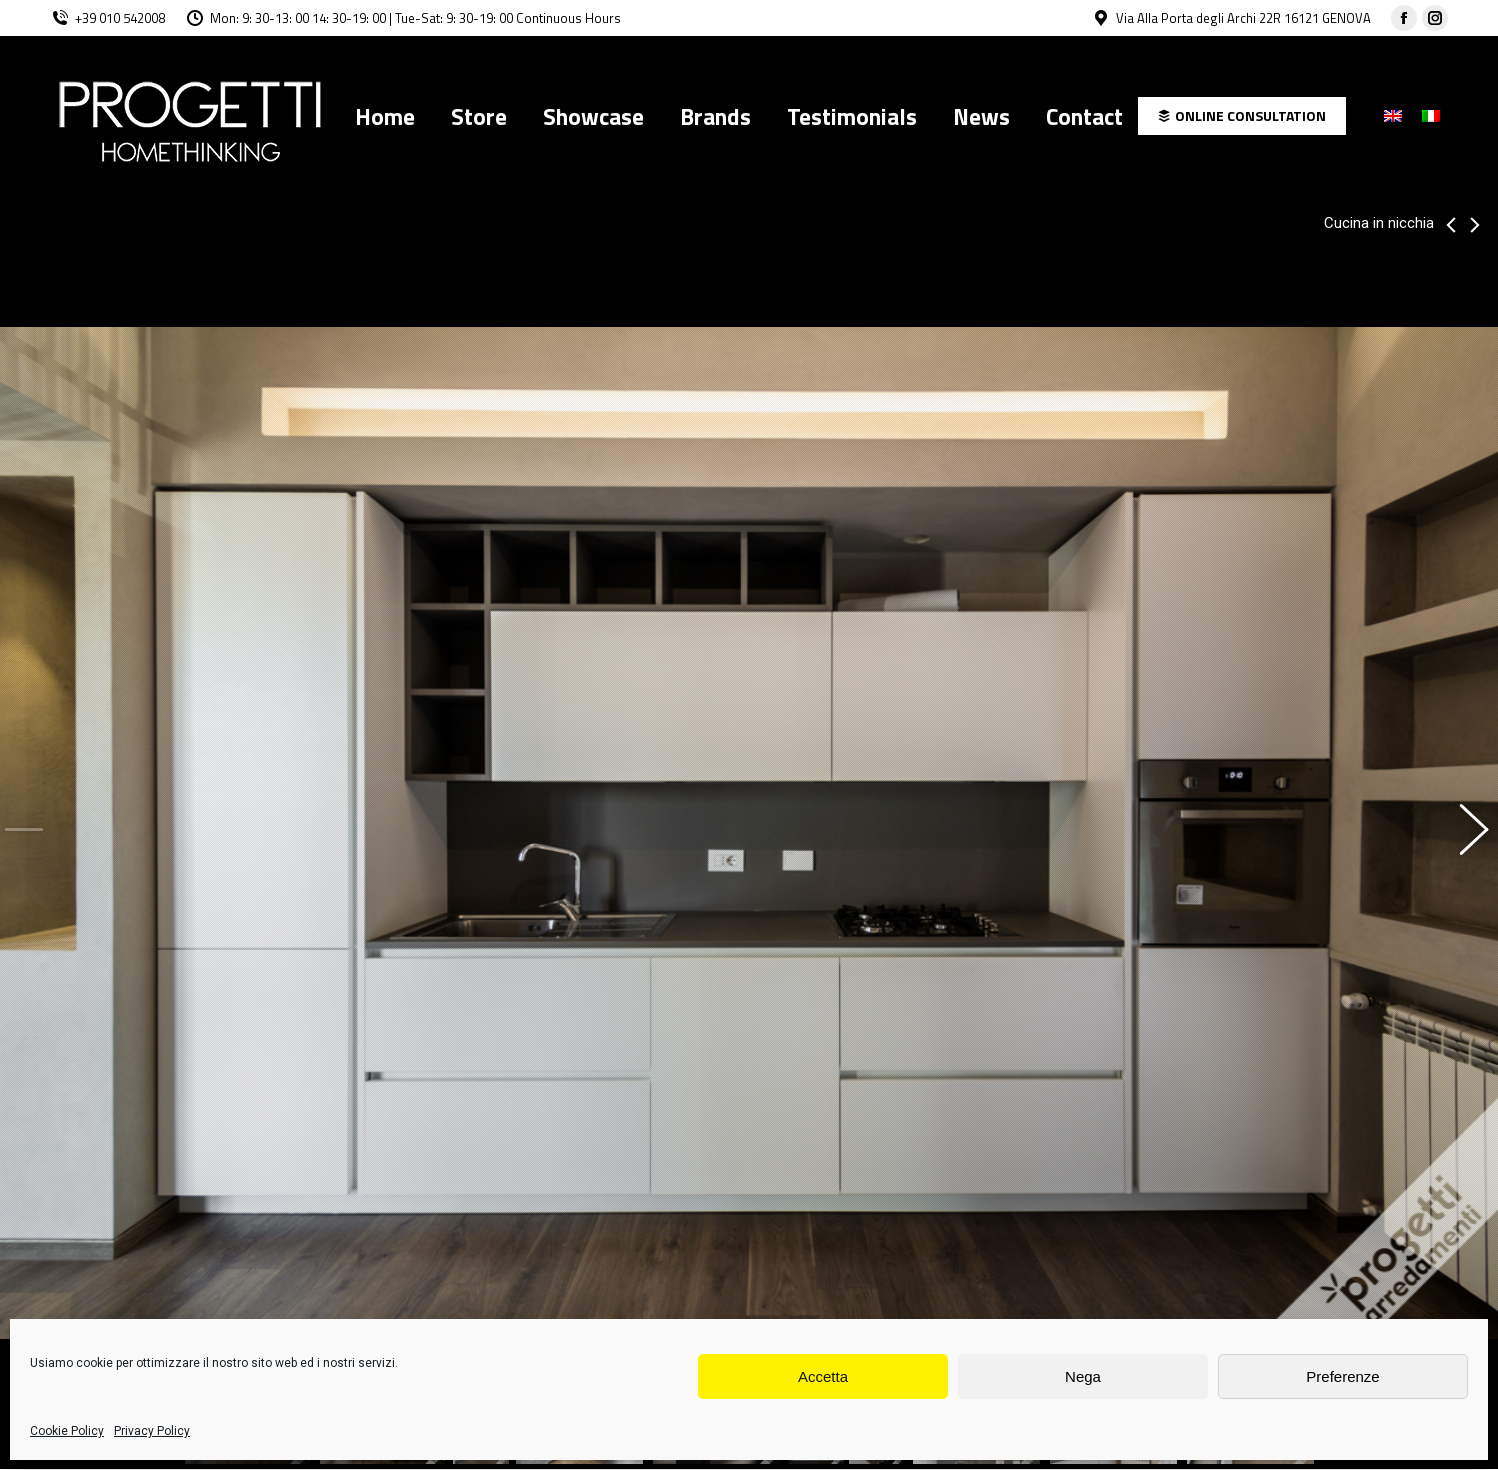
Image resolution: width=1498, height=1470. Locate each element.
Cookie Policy (67, 1431)
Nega (1083, 1376)
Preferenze (1342, 1376)
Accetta (823, 1376)
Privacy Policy (152, 1431)
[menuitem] (385, 116)
